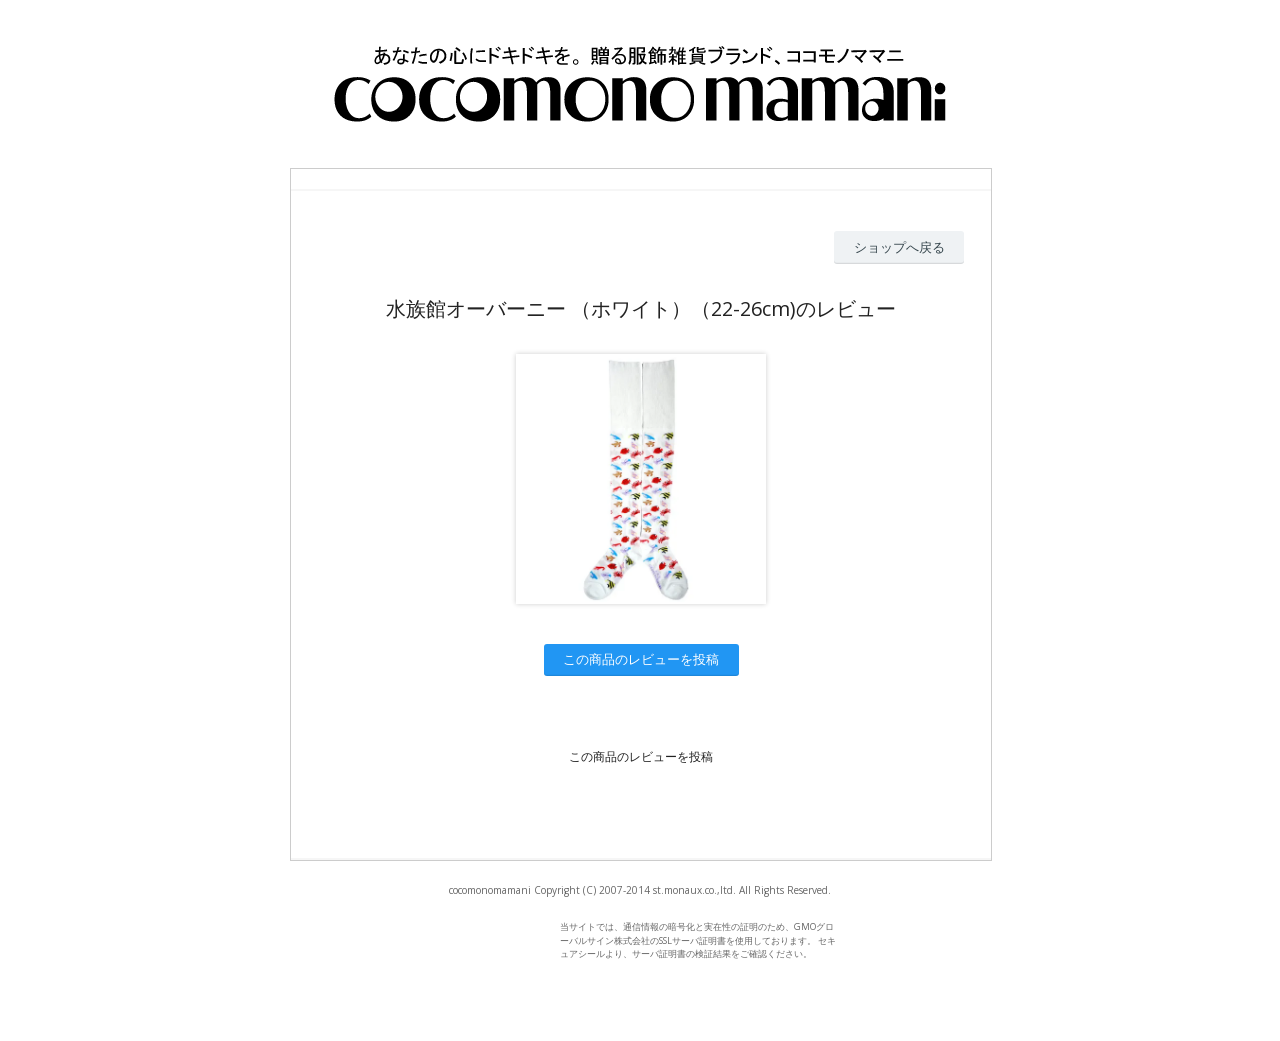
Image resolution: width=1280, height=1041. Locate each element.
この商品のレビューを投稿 (641, 659)
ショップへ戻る (899, 247)
